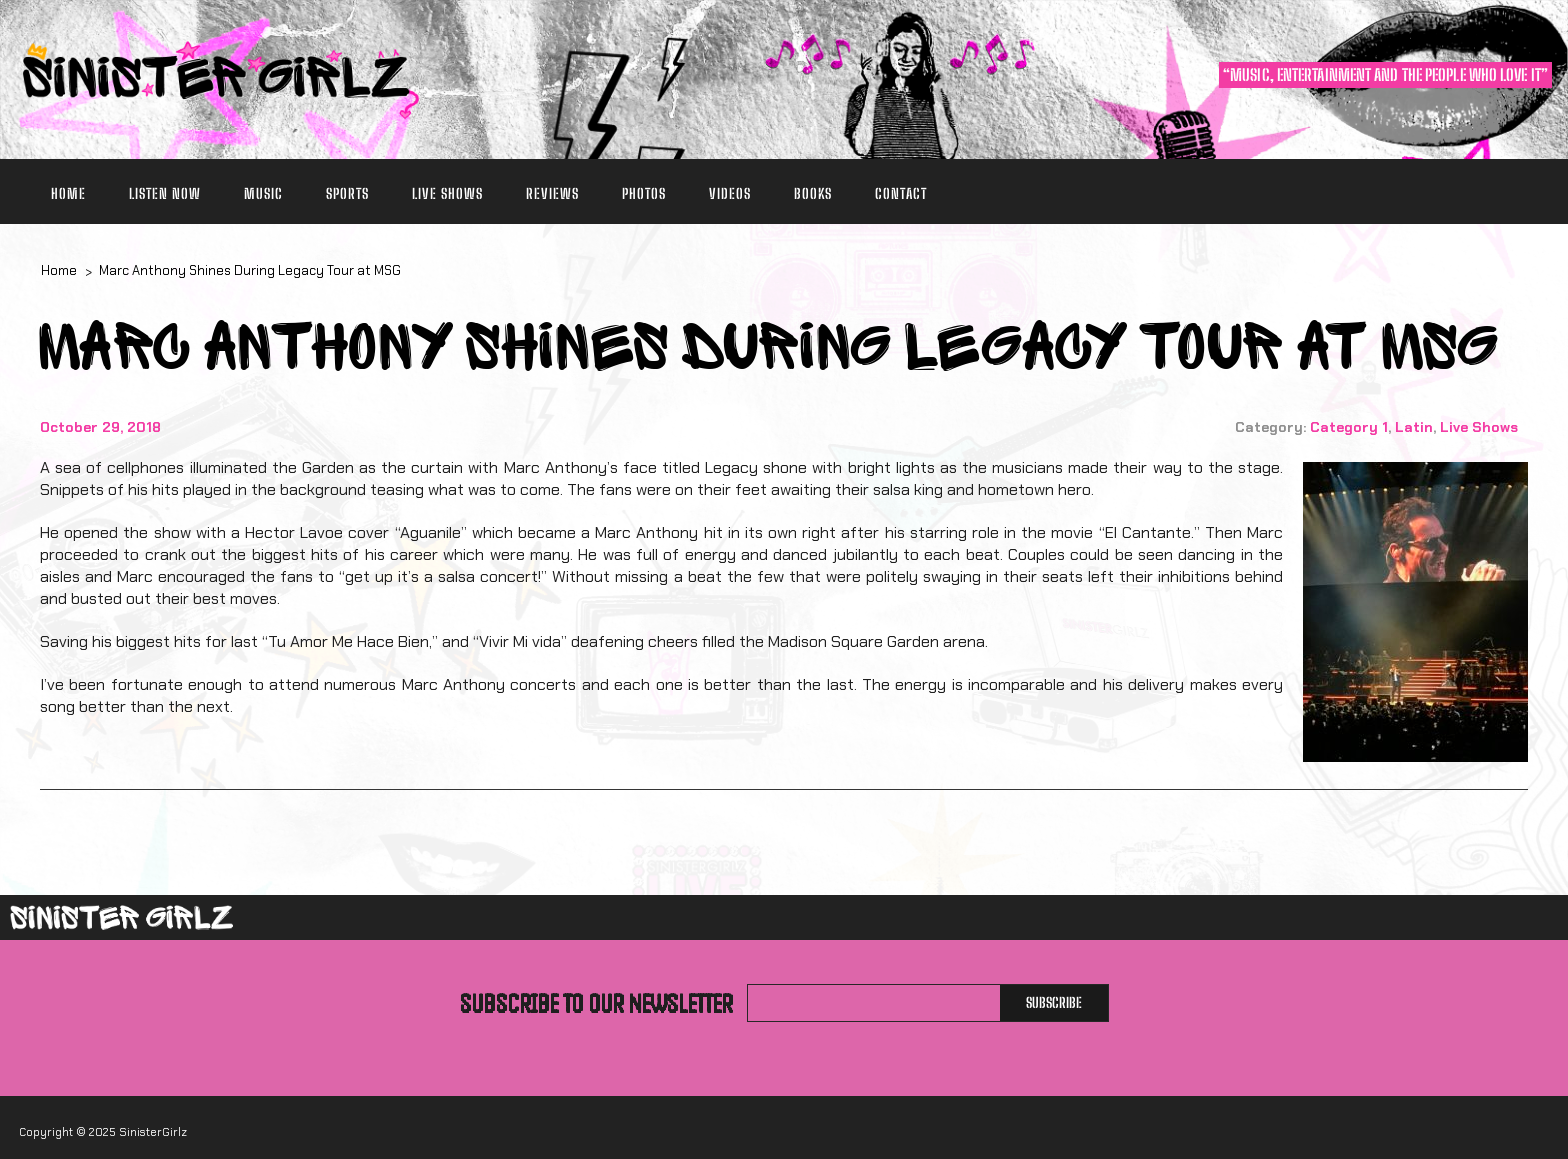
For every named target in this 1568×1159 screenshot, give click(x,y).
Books (813, 193)
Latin (1414, 427)
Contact (901, 193)
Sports (347, 193)
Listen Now (165, 193)
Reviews (552, 193)
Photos (644, 193)
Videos (730, 193)
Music (263, 193)
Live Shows (447, 193)
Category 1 (1349, 427)
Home (68, 193)
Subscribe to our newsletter (596, 1003)
